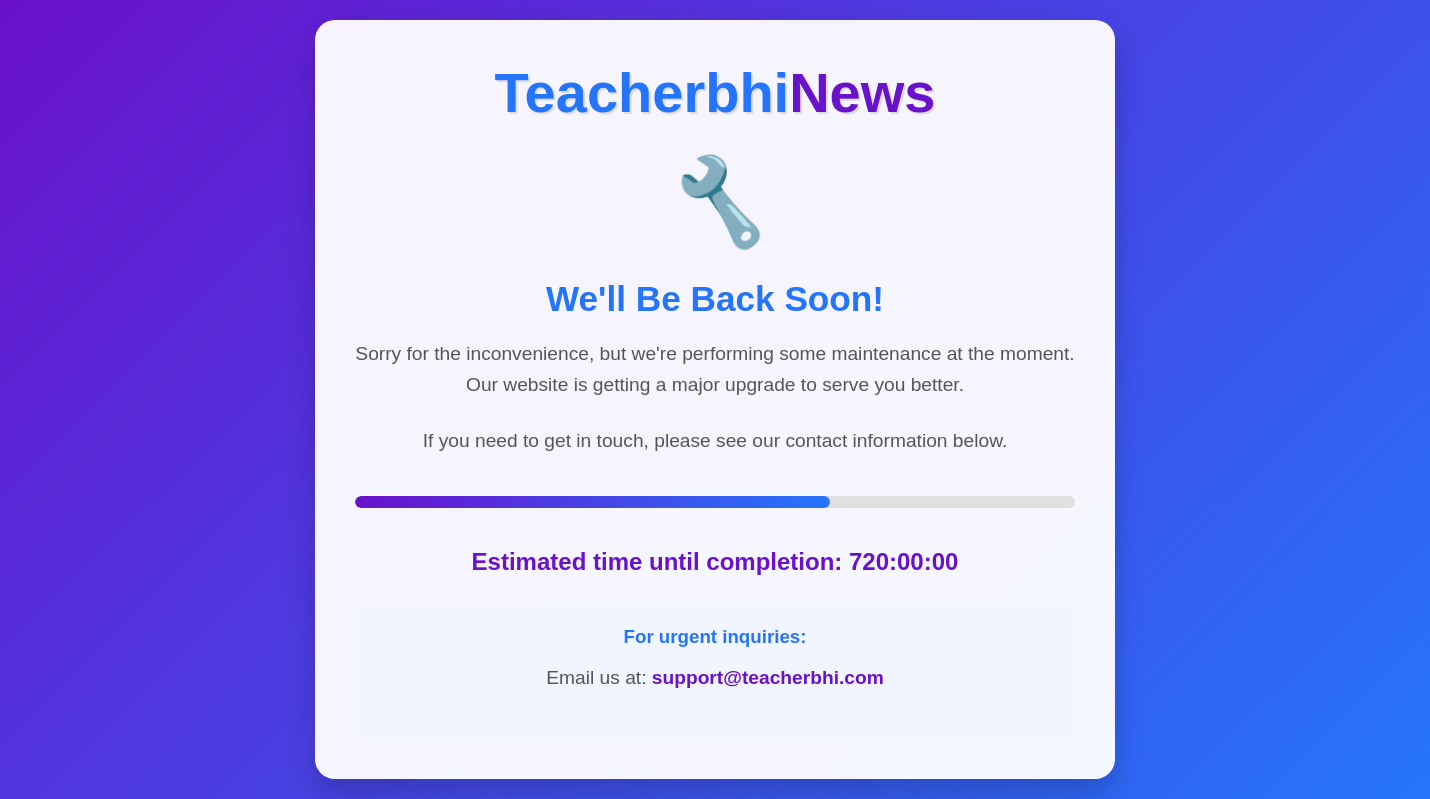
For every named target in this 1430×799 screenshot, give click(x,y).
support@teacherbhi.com (768, 677)
